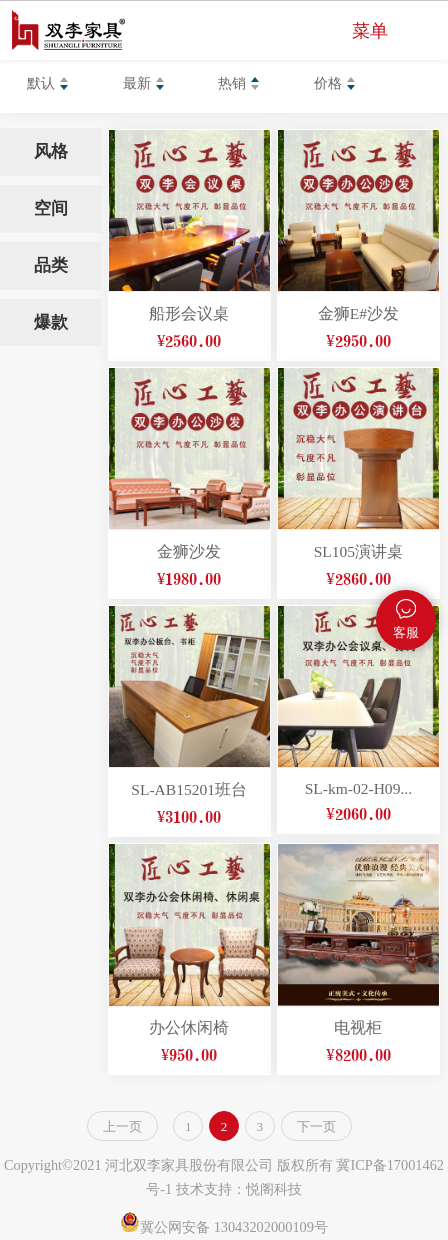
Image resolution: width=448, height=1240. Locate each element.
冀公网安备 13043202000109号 (224, 1227)
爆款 (51, 322)
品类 (51, 265)
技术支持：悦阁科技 (239, 1189)
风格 (51, 151)
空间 (51, 208)
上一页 (122, 1126)
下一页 (316, 1126)
